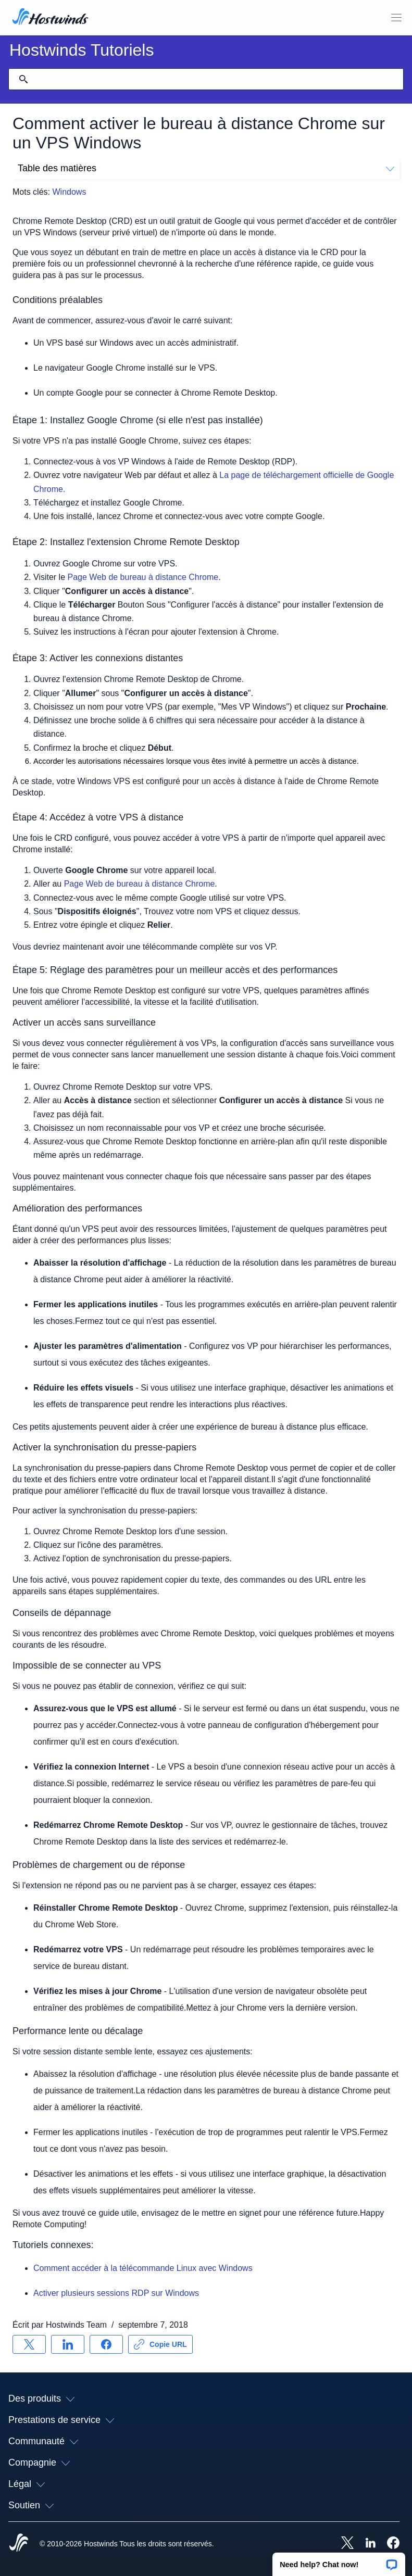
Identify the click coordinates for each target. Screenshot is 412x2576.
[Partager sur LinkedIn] (67, 2344)
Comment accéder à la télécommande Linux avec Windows (143, 2268)
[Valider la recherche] (23, 79)
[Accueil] (50, 17)
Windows (69, 191)
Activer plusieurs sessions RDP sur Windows (116, 2293)
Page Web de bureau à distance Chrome (141, 577)
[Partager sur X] (29, 2344)
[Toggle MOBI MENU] (396, 17)
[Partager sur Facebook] (106, 2344)
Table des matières (206, 168)
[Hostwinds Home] (18, 2543)
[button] (339, 2561)
